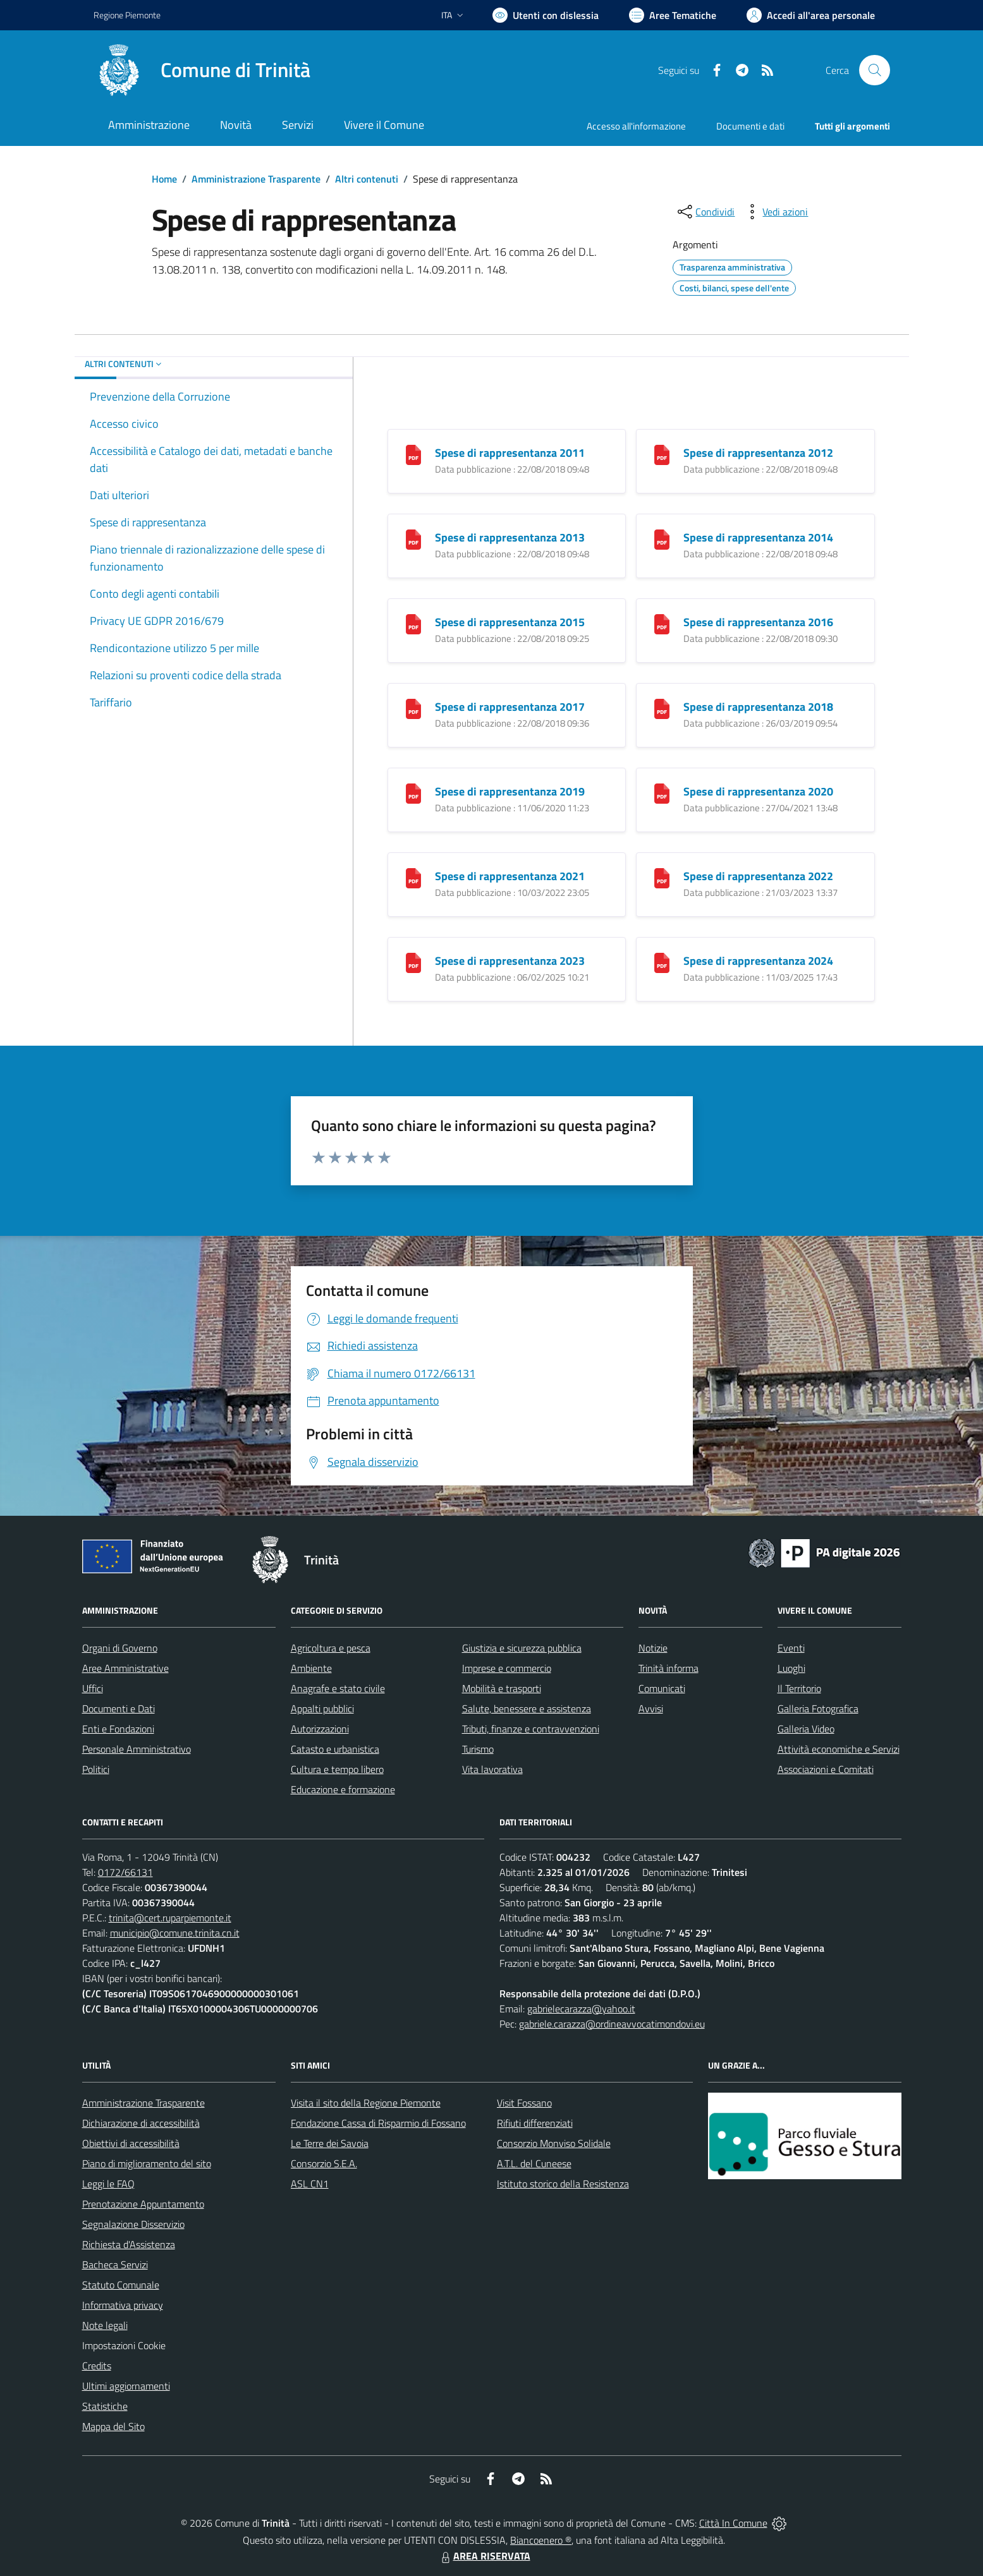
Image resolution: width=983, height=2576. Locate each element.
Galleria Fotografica (818, 1708)
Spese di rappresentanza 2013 (510, 537)
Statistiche (105, 2406)
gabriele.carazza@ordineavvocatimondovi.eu (612, 2023)
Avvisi (650, 1708)
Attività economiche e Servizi (839, 1749)
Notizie (653, 1647)
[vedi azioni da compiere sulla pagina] (775, 212)
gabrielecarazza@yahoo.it (581, 2008)
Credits (96, 2365)
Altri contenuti (366, 178)
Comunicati (661, 1688)
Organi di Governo (119, 1647)
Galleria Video (806, 1728)
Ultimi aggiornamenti (126, 2385)
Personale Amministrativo (136, 1749)
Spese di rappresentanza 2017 (510, 706)
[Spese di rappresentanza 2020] (662, 792)
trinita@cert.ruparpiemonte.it (170, 1917)
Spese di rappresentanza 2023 (510, 960)
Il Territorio (799, 1688)
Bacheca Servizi (115, 2264)
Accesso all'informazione (636, 126)
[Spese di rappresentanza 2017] (413, 708)
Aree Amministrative (125, 1668)
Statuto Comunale (120, 2284)
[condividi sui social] (705, 212)
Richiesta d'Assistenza (128, 2244)
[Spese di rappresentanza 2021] (413, 877)
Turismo (478, 1749)
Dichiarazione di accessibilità (141, 2123)
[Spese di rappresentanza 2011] (413, 454)
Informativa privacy (122, 2305)
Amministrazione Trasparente (256, 178)
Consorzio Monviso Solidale (554, 2143)
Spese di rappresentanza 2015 (510, 622)
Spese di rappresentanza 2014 (758, 537)
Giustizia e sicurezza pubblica (522, 1647)
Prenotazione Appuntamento (143, 2203)
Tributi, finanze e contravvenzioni (530, 1728)
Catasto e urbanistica (335, 1749)
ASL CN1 (310, 2183)
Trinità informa (668, 1668)
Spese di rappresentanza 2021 (510, 876)
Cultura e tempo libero (337, 1769)
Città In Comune (733, 2523)
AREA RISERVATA (484, 2555)
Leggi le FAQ (108, 2183)
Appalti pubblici (322, 1708)
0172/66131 (125, 1872)
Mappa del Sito (113, 2426)
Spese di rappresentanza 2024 (758, 960)
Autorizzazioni (320, 1728)
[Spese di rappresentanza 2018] (662, 708)
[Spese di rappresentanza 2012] (662, 454)
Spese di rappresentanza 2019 (510, 791)
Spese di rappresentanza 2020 (758, 791)
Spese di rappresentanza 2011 (510, 452)
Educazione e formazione (343, 1789)
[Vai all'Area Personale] (810, 15)
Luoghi (791, 1668)
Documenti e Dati (118, 1708)
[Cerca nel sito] (874, 70)
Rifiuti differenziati (535, 2123)
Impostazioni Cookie (124, 2345)
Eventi (791, 1647)
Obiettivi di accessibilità (131, 2143)
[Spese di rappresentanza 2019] (413, 792)
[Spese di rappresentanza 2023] (413, 962)
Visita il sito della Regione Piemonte (366, 2102)
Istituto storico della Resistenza (563, 2183)
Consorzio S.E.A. (324, 2163)
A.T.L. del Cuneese (534, 2163)
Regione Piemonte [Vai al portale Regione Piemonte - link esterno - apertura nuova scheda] (127, 14)
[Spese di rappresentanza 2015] (413, 623)
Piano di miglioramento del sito (146, 2163)
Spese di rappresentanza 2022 (758, 876)
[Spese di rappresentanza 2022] (662, 877)
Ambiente (311, 1668)
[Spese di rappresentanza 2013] (413, 538)
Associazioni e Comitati (826, 1769)
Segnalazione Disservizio (133, 2224)
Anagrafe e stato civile (338, 1688)
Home (164, 178)
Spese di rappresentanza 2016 (758, 622)
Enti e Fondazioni (118, 1728)
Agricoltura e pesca (330, 1647)
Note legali (105, 2325)
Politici (95, 1769)
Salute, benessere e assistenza (526, 1708)
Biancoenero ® (540, 2540)
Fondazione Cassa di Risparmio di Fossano (378, 2123)
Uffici (92, 1688)
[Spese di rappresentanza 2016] (662, 623)
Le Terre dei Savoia (330, 2143)
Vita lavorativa (492, 1769)
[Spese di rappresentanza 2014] (662, 538)
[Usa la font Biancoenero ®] (545, 15)
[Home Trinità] (202, 70)
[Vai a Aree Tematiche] (672, 15)
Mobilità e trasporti (501, 1688)
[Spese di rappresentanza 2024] (662, 962)
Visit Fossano (524, 2102)
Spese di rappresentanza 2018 (758, 706)
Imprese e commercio (506, 1668)
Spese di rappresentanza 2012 (758, 452)
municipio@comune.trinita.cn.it (175, 1932)
